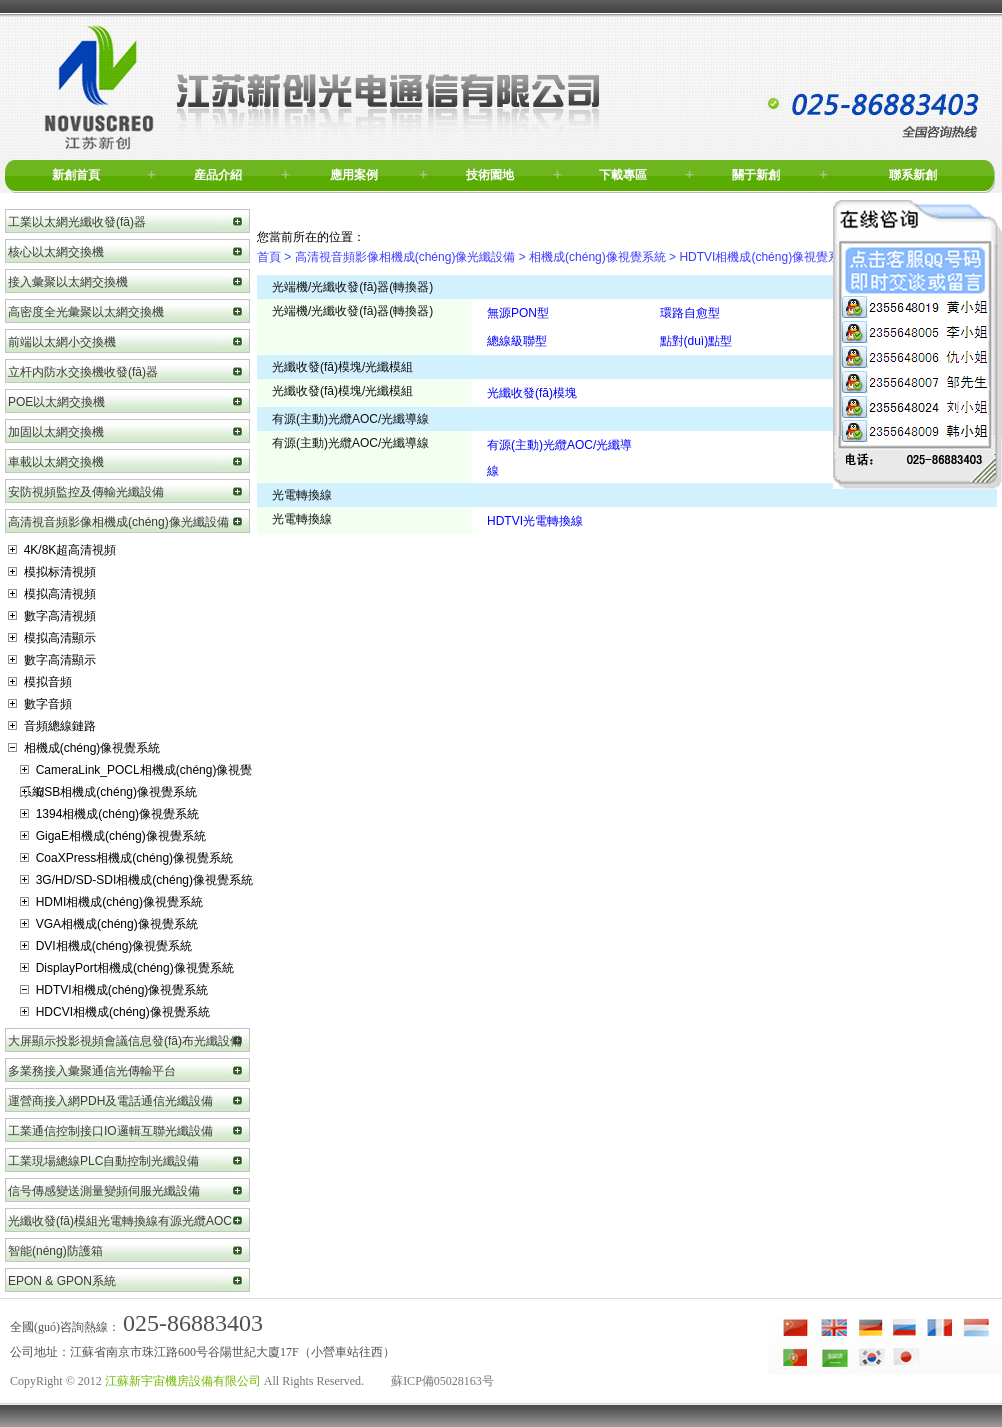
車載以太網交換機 (56, 462)
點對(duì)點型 (696, 341)
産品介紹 (218, 175)
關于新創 (756, 175)
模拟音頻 (40, 682)
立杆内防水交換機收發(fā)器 (83, 372)
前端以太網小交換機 (62, 342)
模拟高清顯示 (52, 638)
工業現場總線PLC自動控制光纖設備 (103, 1161)
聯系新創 (913, 175)
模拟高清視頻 (52, 594)
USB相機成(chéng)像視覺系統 (108, 792)
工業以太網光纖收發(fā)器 (77, 222)
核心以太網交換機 (56, 252)
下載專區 (623, 175)
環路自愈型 (690, 313)
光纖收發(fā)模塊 (532, 393)
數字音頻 (40, 704)
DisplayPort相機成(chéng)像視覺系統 (127, 968)
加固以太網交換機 (56, 432)
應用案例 (354, 175)
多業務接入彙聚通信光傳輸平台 (92, 1071)
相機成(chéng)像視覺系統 (84, 748)
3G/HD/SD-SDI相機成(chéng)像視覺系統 (136, 880)
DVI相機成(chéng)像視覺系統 (106, 946)
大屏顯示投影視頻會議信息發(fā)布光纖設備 (125, 1041)
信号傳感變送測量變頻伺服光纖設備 (104, 1191)
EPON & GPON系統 (62, 1281)
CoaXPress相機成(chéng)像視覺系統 (126, 858)
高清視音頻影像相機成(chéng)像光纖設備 (118, 522)
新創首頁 (76, 175)
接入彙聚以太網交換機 (68, 282)
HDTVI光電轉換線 (535, 521)
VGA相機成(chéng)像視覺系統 (109, 924)
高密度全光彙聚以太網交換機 (86, 312)
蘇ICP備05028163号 (442, 1381)
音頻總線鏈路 (52, 726)
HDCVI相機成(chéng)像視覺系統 (115, 1012)
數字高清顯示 (52, 660)
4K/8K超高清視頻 (62, 550)
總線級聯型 (517, 341)
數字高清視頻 (52, 616)
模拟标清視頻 (52, 572)
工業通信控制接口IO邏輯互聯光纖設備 (110, 1131)
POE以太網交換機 (56, 402)
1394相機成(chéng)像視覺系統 (109, 814)
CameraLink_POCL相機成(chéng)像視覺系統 (136, 772)
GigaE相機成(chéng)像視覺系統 (113, 836)
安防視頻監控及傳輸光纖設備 (86, 492)
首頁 (269, 257)
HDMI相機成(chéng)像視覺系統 (111, 902)
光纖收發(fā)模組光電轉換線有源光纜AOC (120, 1221)
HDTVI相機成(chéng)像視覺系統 (114, 990)
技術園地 (490, 175)
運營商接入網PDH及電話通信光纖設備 (110, 1101)
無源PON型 (518, 313)
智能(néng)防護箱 (55, 1251)
